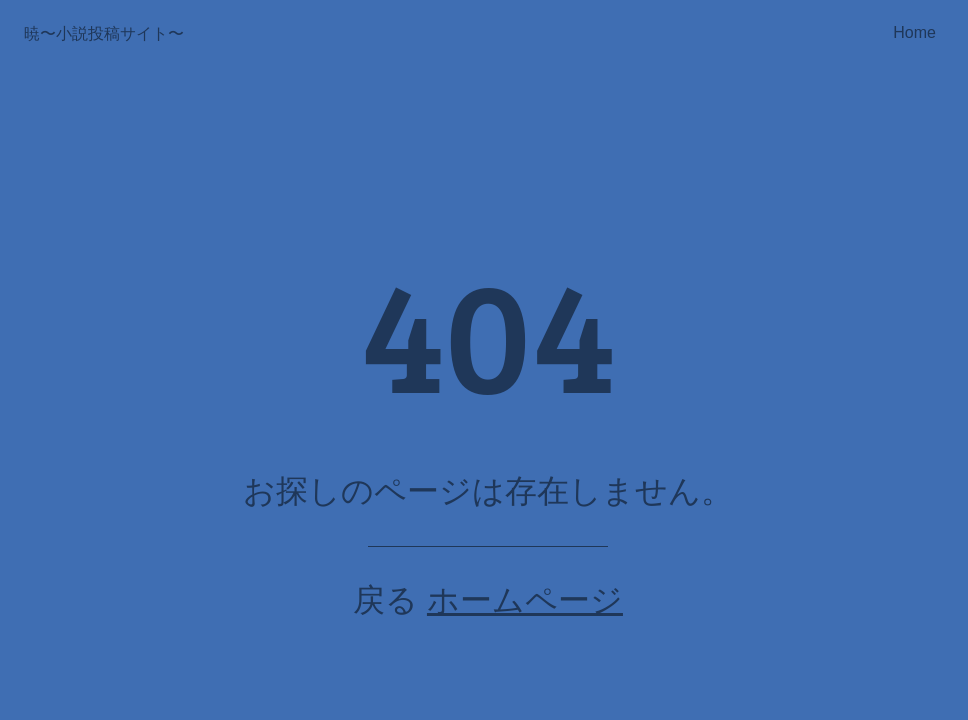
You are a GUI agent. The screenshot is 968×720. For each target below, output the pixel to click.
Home (914, 32)
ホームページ (525, 600)
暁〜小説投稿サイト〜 (104, 33)
